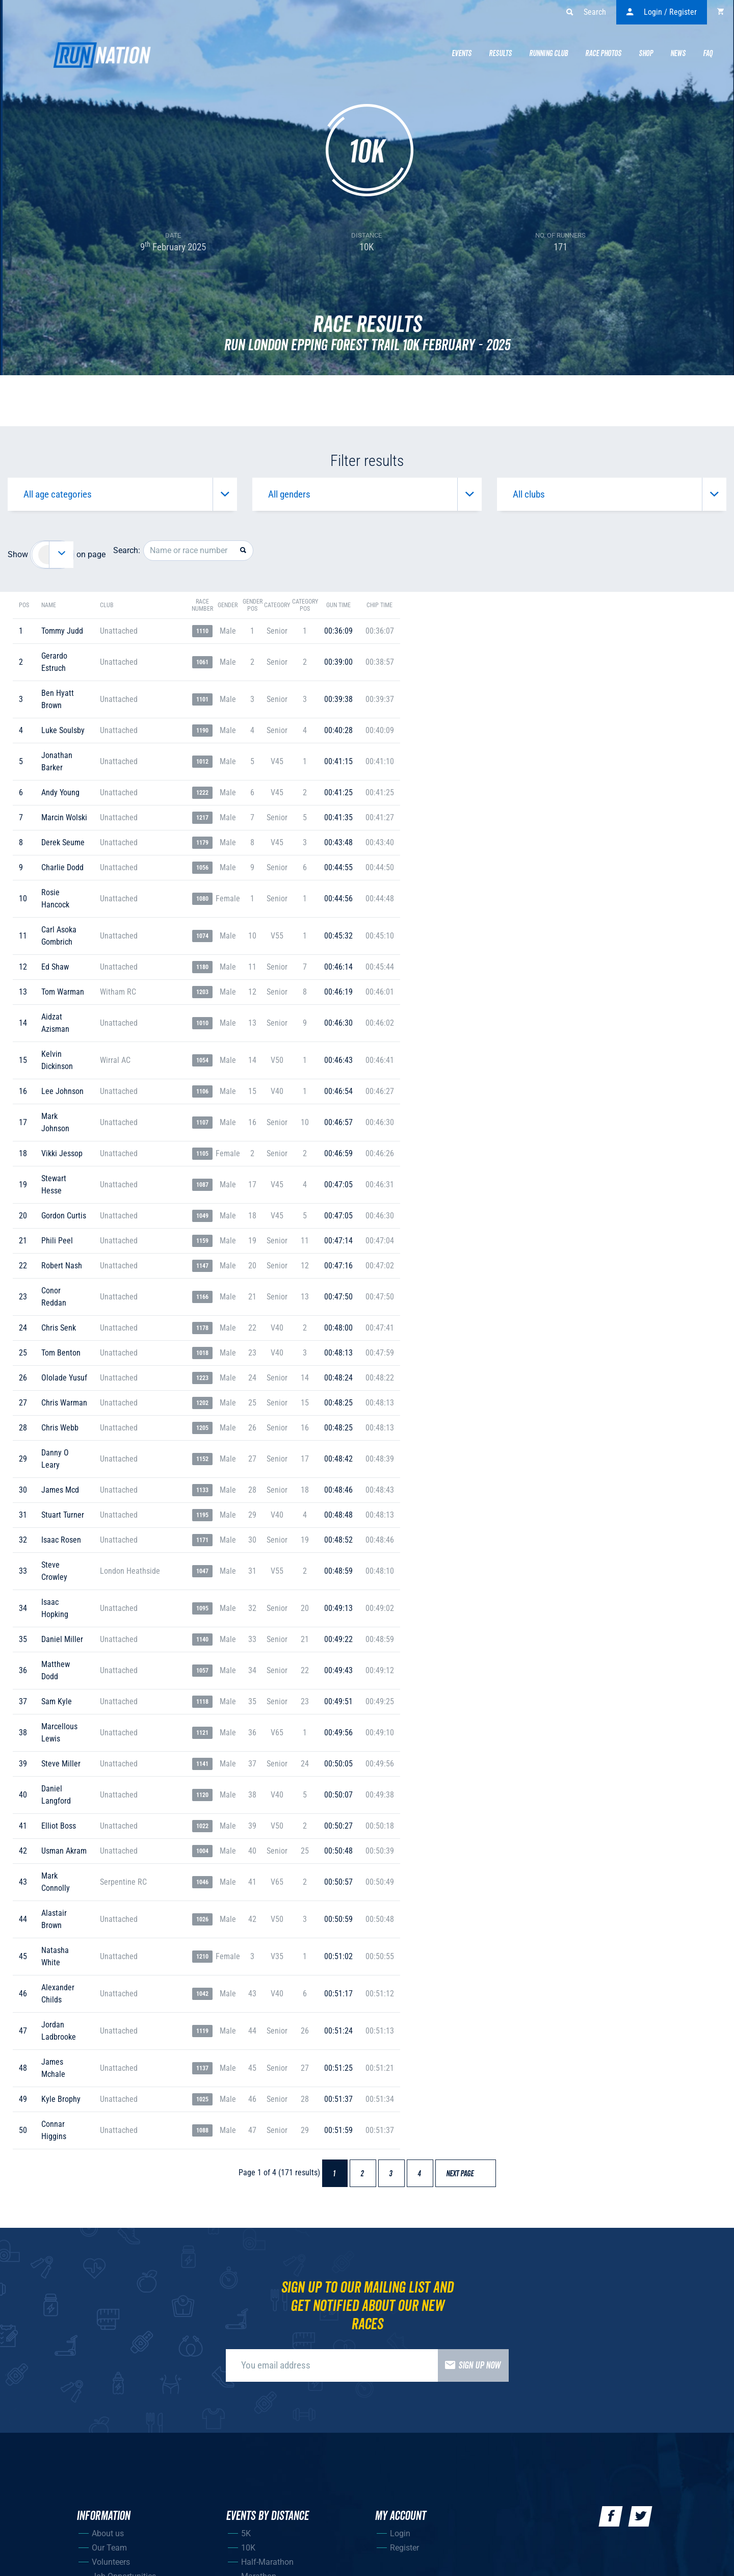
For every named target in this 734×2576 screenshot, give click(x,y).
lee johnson (62, 1091)
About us (108, 2533)
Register (404, 2548)
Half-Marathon (267, 2562)
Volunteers (111, 2562)
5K (246, 2533)
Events (461, 53)
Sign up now (469, 2365)
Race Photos (603, 53)
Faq (708, 53)
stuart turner (62, 1515)
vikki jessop (62, 1153)
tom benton (61, 1353)
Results (500, 53)
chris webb (59, 1428)
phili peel (57, 1240)
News (678, 53)
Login (400, 2533)
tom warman (62, 992)
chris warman (64, 1403)
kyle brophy (61, 2099)
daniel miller (62, 1639)
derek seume (63, 842)
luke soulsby (63, 730)
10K (248, 2548)
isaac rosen (61, 1540)
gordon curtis (63, 1215)
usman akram (64, 1851)
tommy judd (62, 631)
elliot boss (58, 1826)
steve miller (61, 1763)
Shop (646, 53)
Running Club (548, 53)
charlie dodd (62, 867)
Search (586, 12)
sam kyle (56, 1701)
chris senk (58, 1328)
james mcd (60, 1490)
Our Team (109, 2548)
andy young (60, 792)
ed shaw (55, 967)
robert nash (61, 1265)
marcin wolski (64, 817)
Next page (464, 2174)
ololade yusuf (64, 1378)
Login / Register (661, 12)
